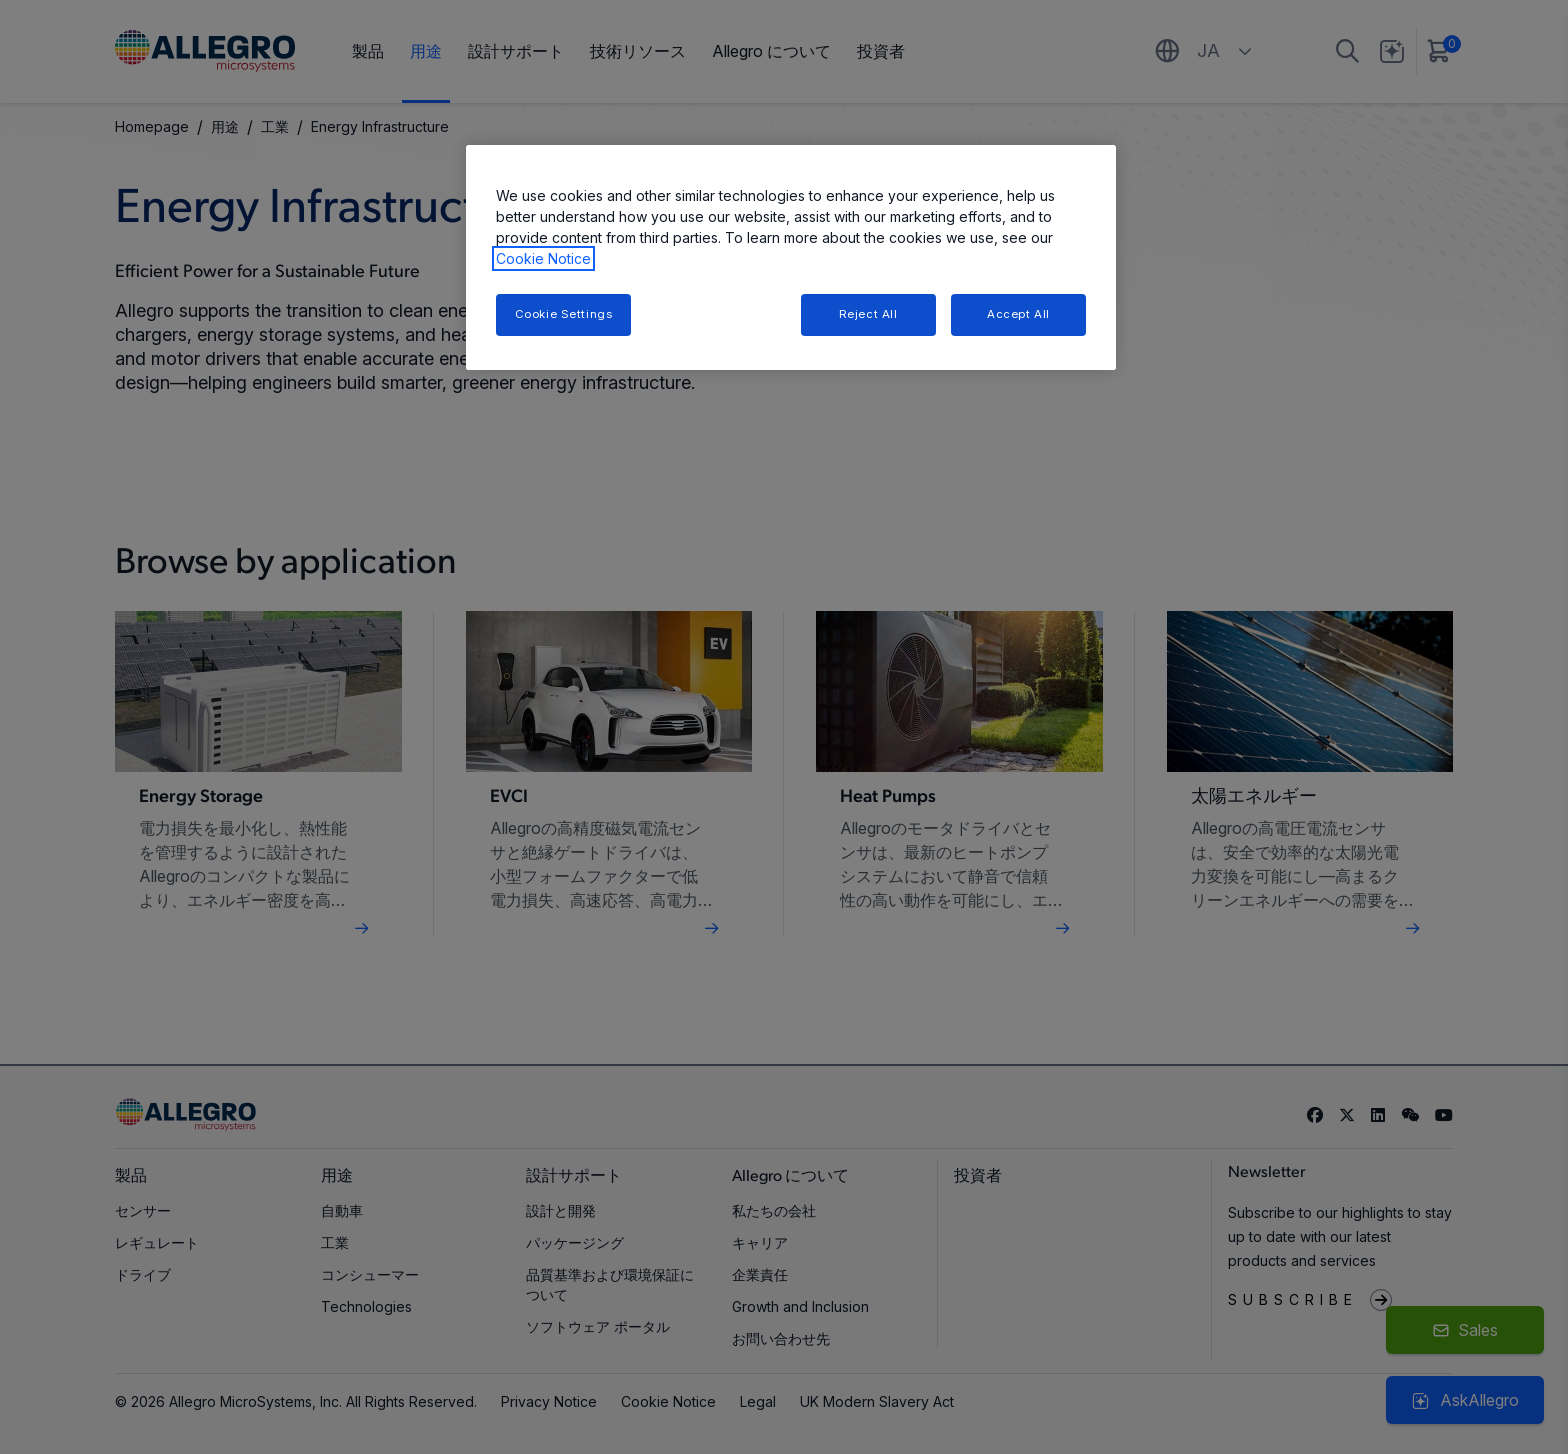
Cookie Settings (564, 314)
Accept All (1018, 314)
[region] (791, 257)
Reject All (868, 314)
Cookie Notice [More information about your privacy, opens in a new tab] (543, 258)
